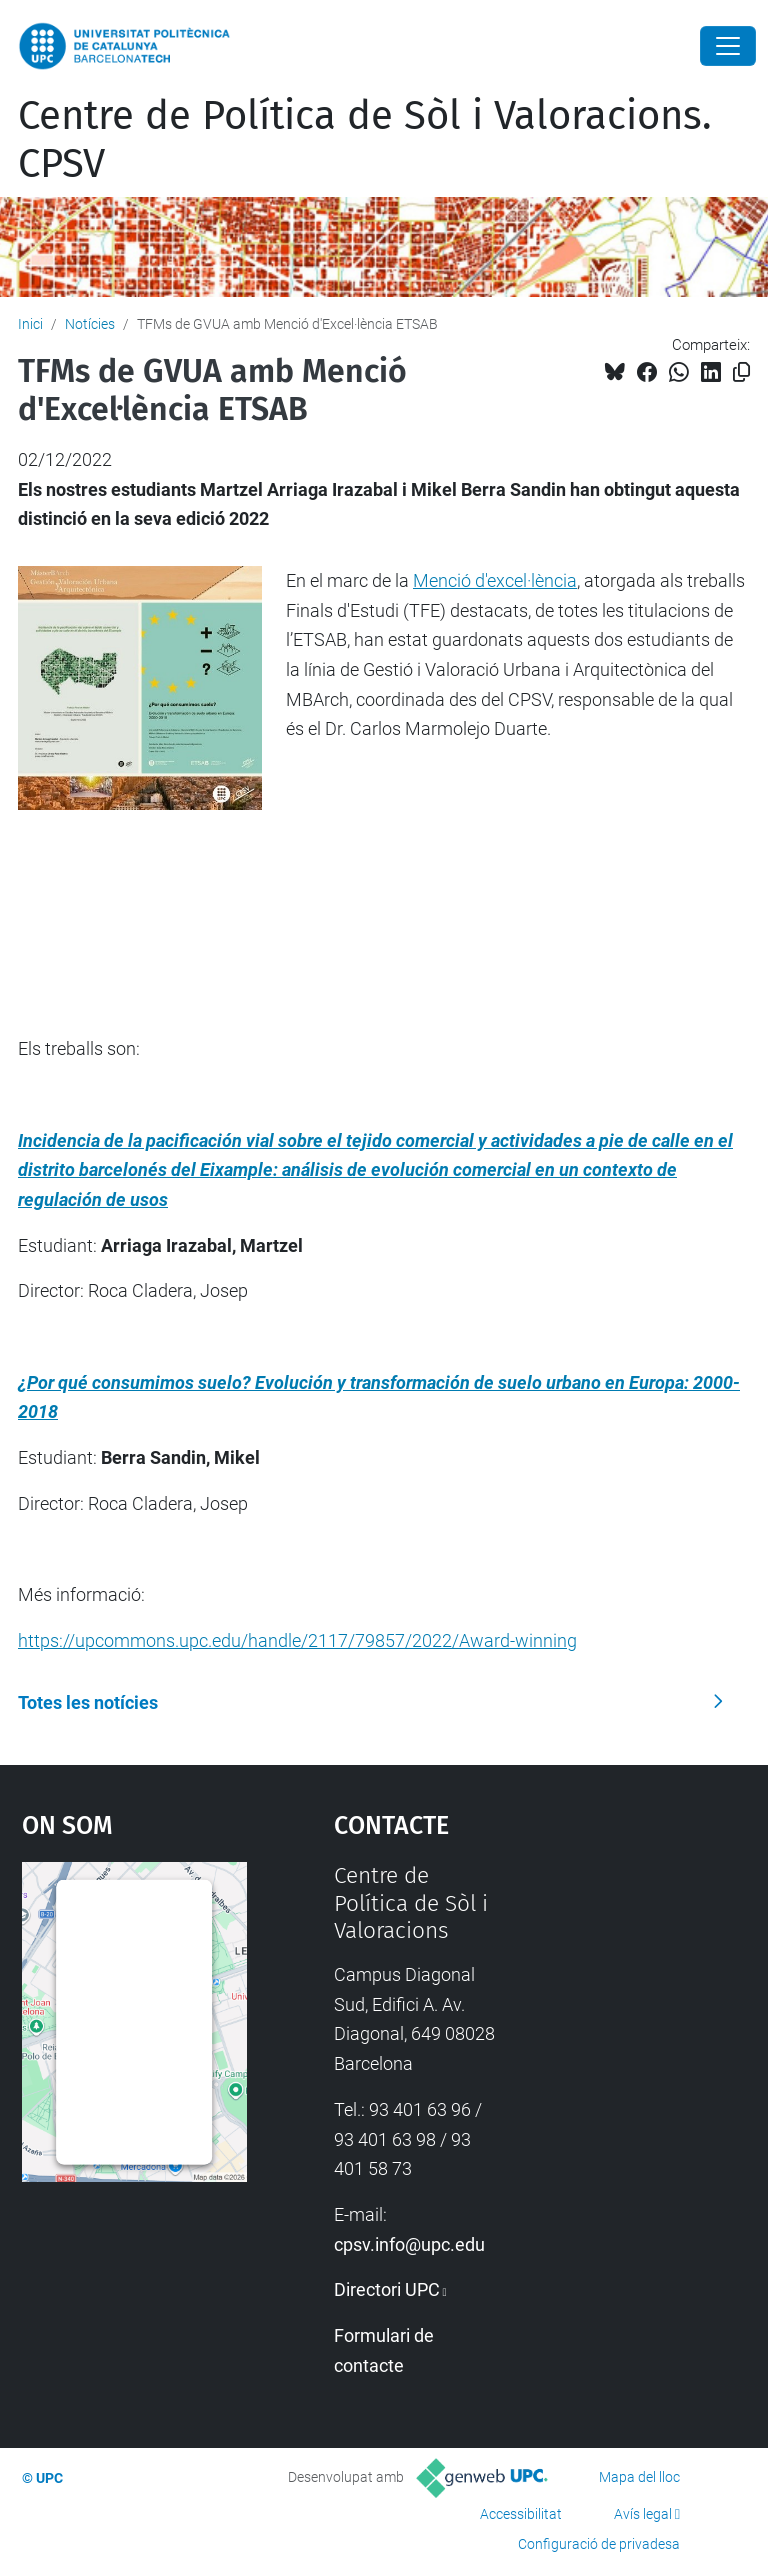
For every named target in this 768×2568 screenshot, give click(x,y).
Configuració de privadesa (599, 2544)
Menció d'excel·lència (495, 580)
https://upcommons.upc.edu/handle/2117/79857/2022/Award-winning (297, 1640)
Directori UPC (387, 2289)
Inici (30, 324)
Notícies (90, 324)
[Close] (728, 46)
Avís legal (643, 2514)
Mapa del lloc (639, 2477)
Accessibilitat (521, 2514)
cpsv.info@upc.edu (409, 2244)
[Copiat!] (741, 372)
